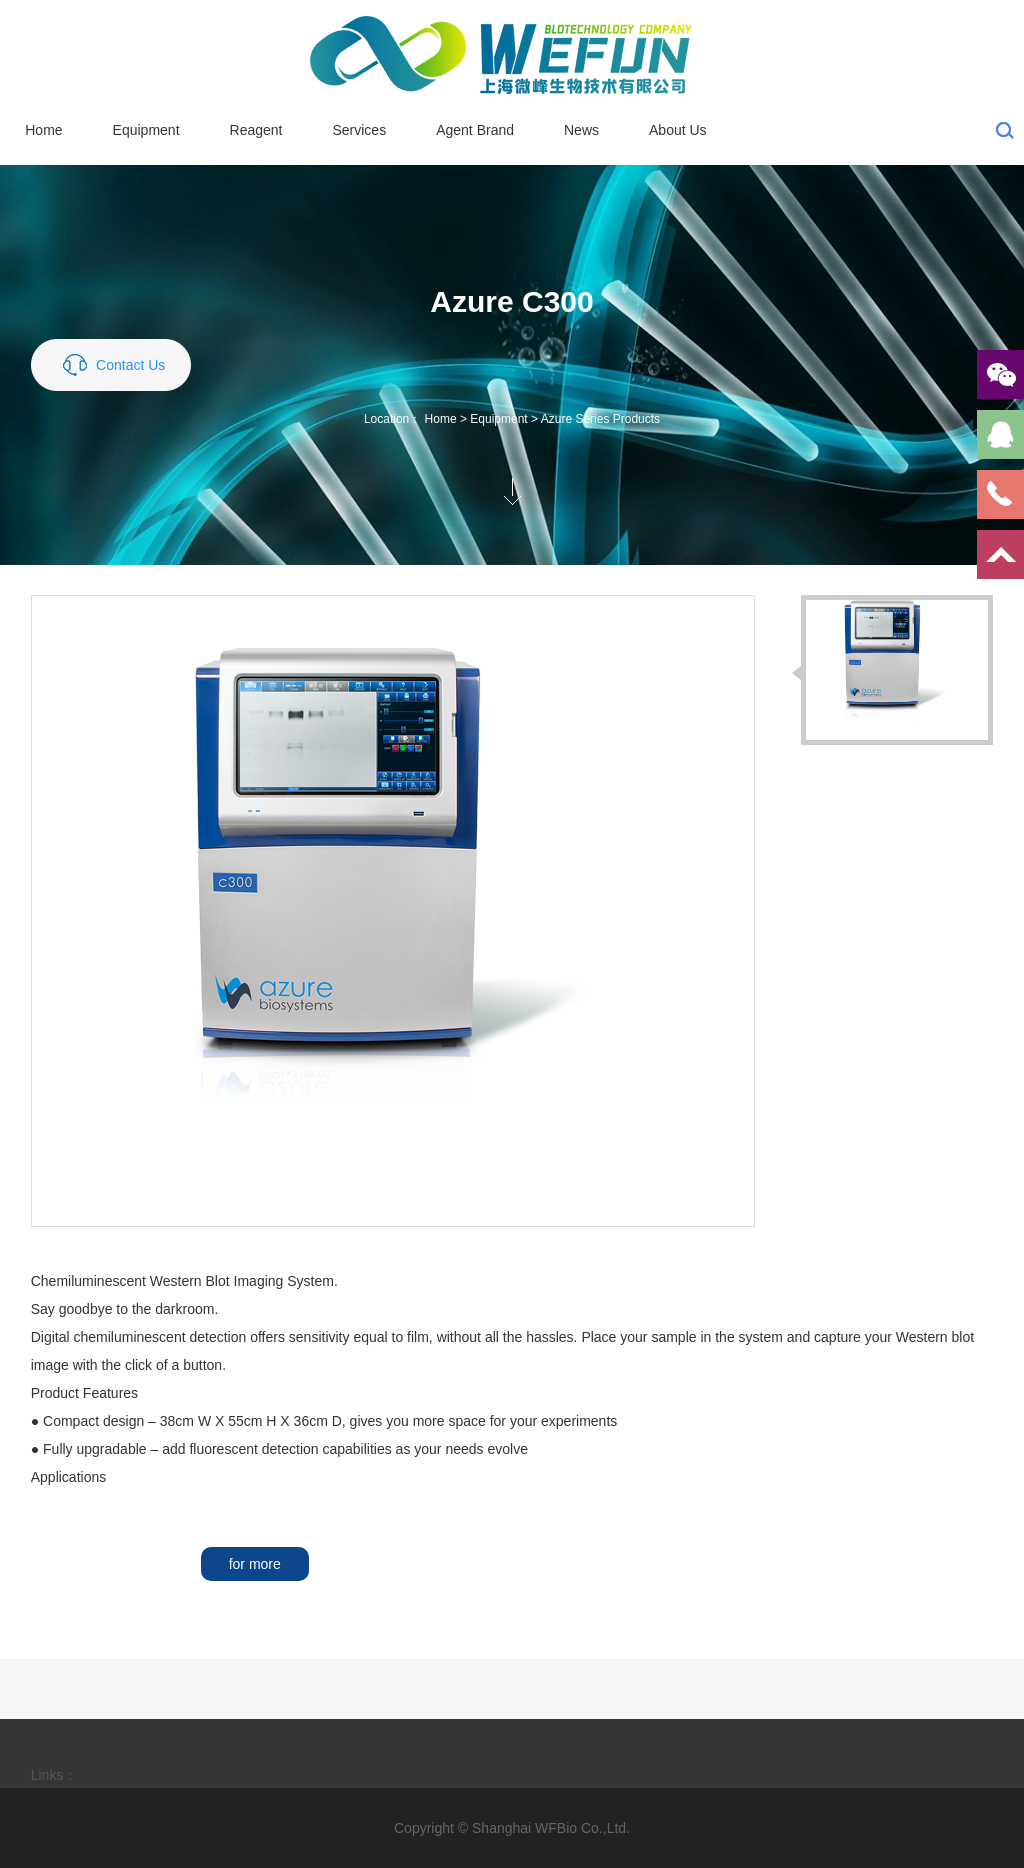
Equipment (146, 130)
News (581, 130)
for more (255, 1564)
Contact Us (130, 365)
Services (359, 130)
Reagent (256, 130)
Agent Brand (475, 130)
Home (43, 130)
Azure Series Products (600, 419)
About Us (678, 130)
